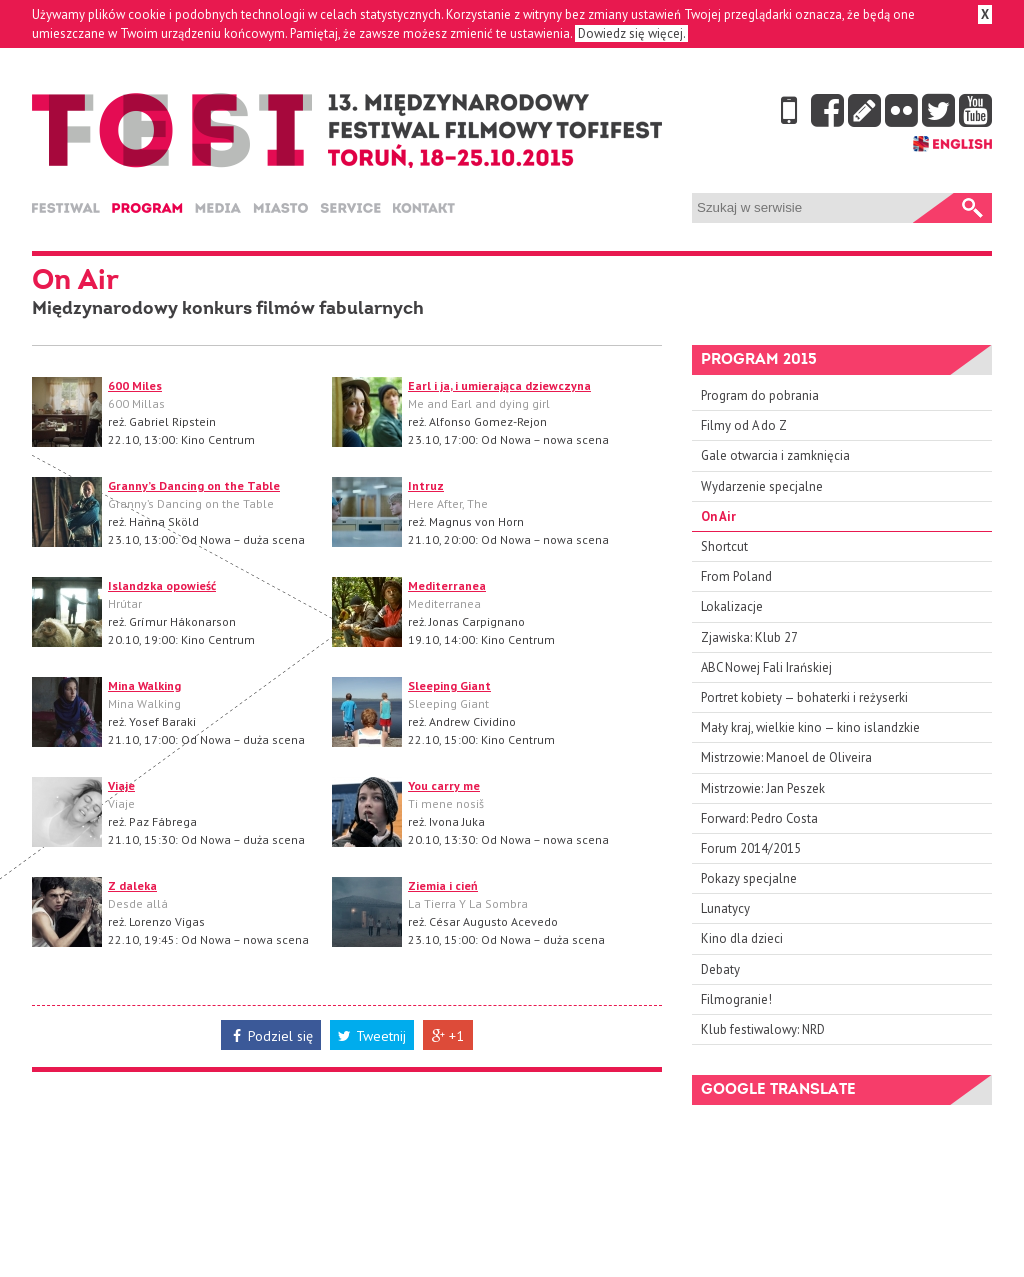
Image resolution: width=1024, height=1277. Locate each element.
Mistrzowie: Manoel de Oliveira (786, 757)
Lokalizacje (732, 606)
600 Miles (135, 385)
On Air (718, 516)
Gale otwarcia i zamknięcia (775, 455)
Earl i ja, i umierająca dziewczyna (499, 385)
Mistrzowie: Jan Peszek (763, 788)
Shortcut (724, 546)
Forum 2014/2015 (751, 848)
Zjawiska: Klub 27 (749, 637)
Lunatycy (725, 908)
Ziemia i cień (443, 885)
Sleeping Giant (449, 685)
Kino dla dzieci (742, 938)
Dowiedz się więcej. (631, 33)
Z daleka (132, 885)
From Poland (736, 576)
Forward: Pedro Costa (759, 818)
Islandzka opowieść (162, 585)
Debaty (720, 969)
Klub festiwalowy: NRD (763, 1029)
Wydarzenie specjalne (762, 486)
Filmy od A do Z (744, 425)
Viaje (121, 785)
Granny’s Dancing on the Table (194, 485)
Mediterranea (447, 585)
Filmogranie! (736, 999)
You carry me (444, 785)
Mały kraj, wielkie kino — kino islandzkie (810, 727)
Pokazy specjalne (749, 878)
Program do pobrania (760, 395)
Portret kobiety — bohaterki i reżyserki (804, 697)
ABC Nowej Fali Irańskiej (766, 667)
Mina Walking (144, 685)
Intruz (426, 485)
